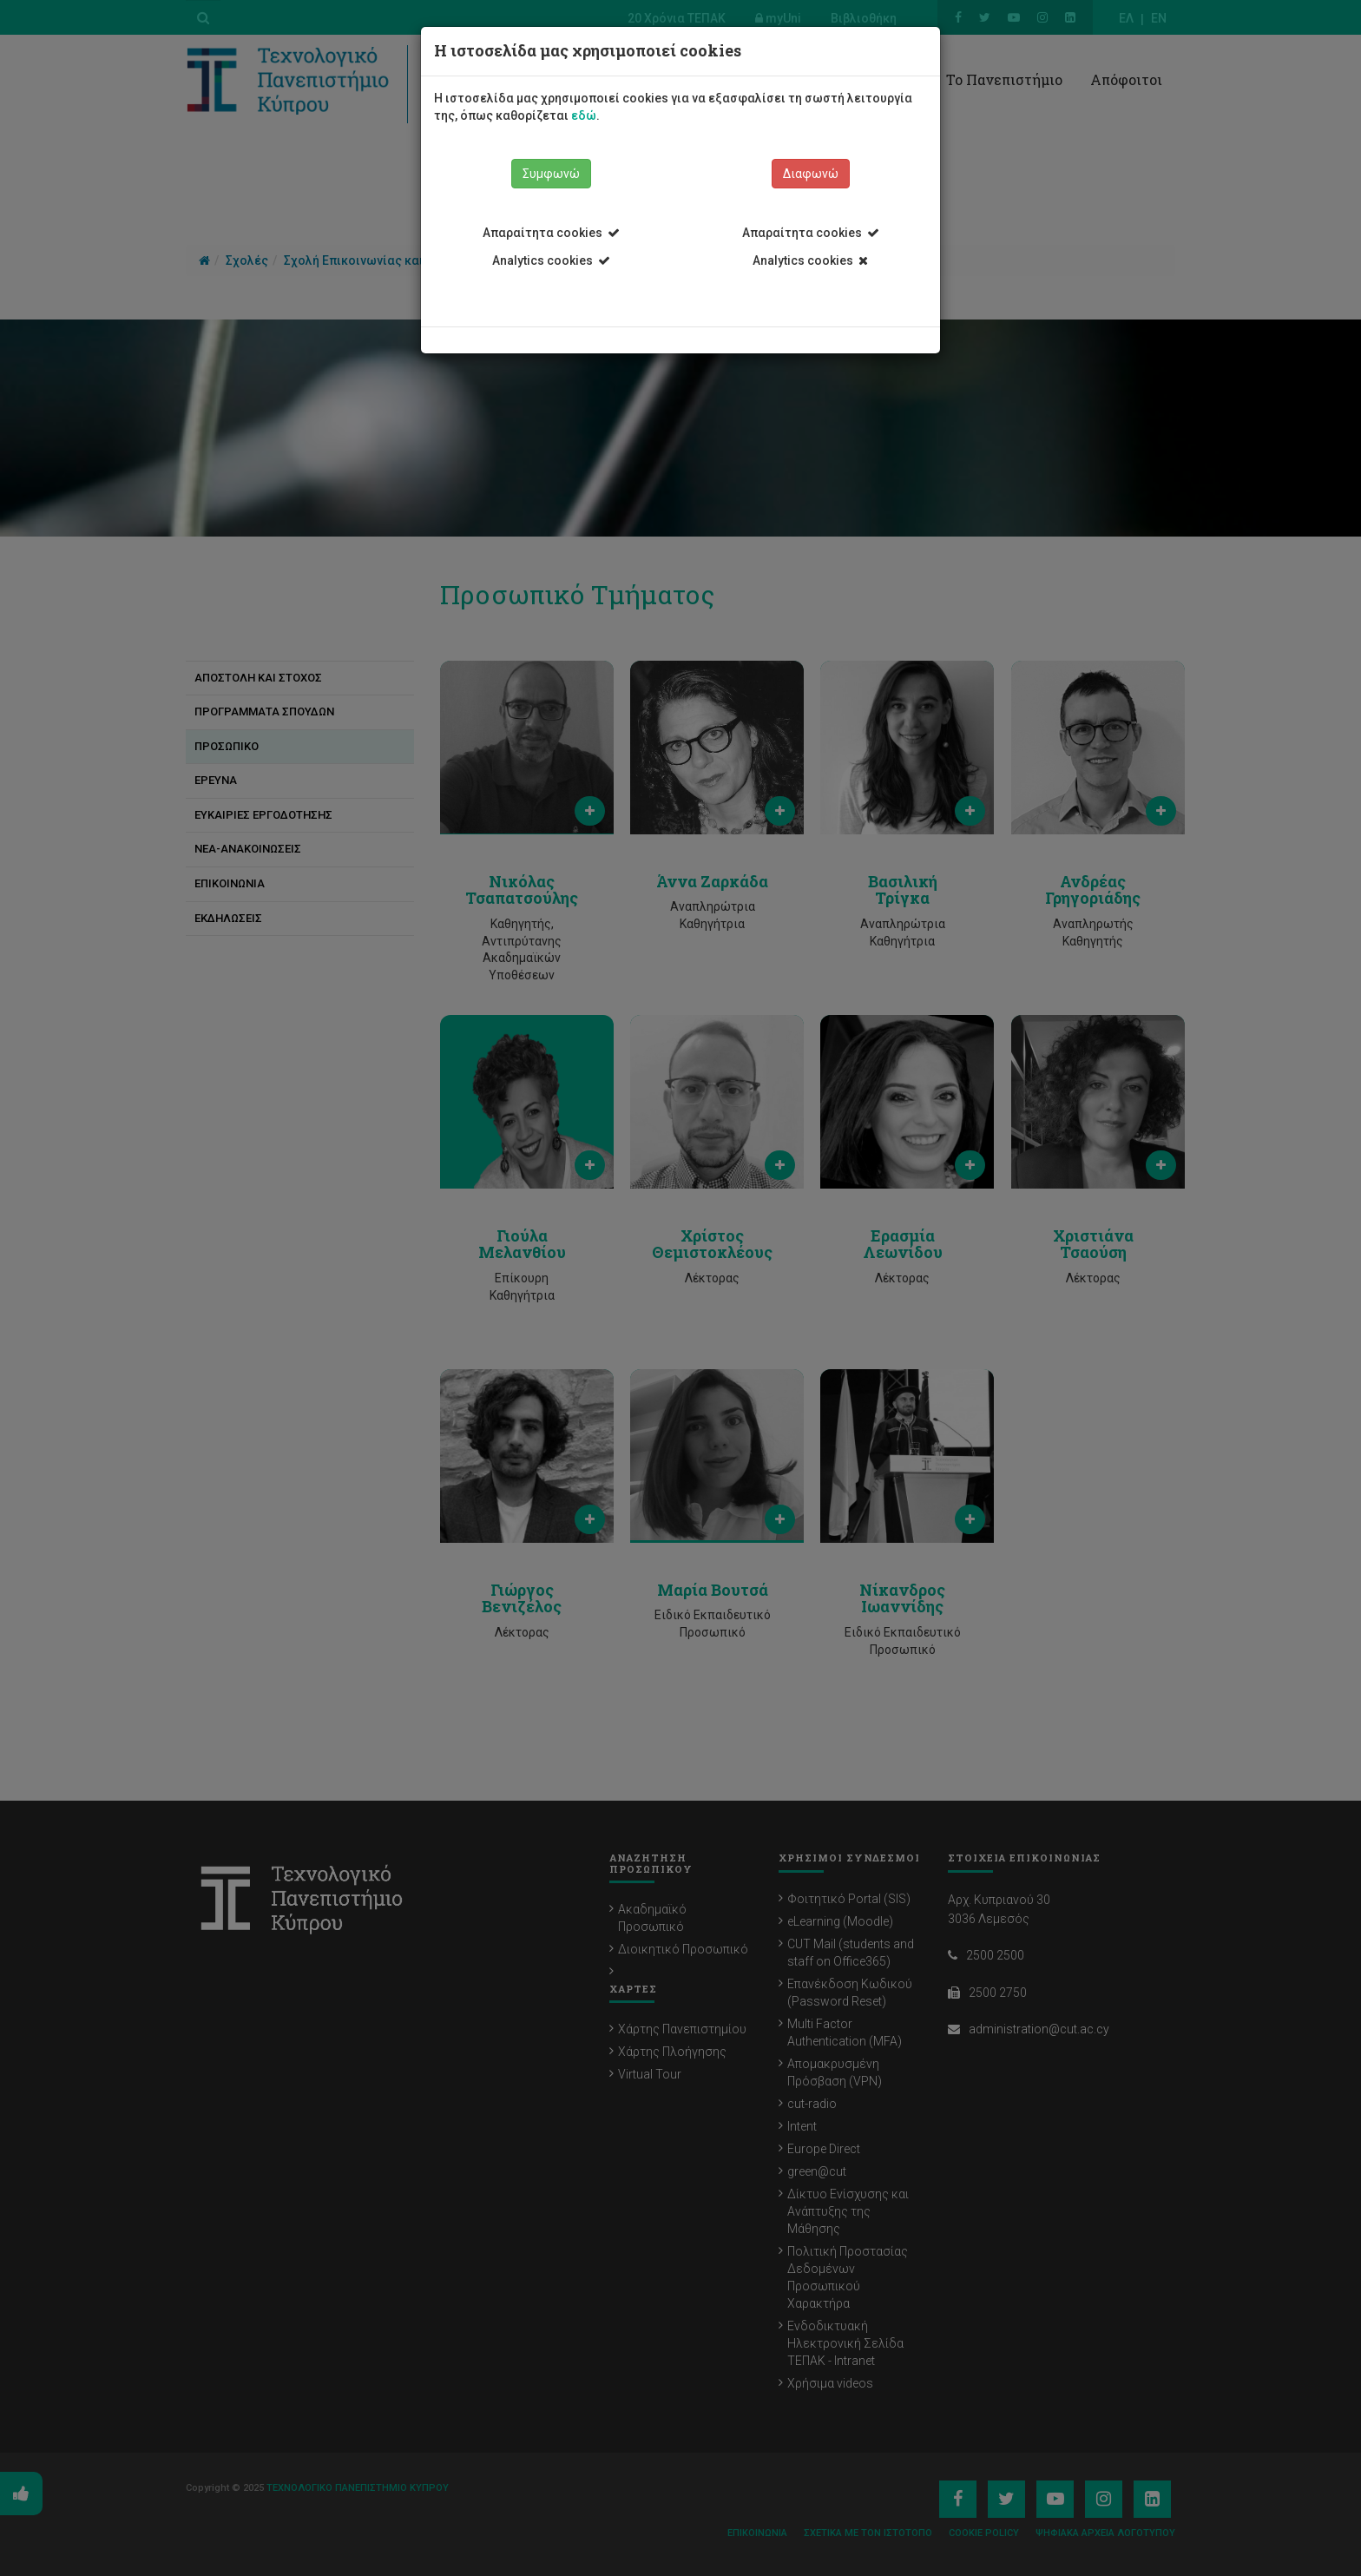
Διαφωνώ (810, 174)
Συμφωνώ (551, 174)
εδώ (583, 115)
